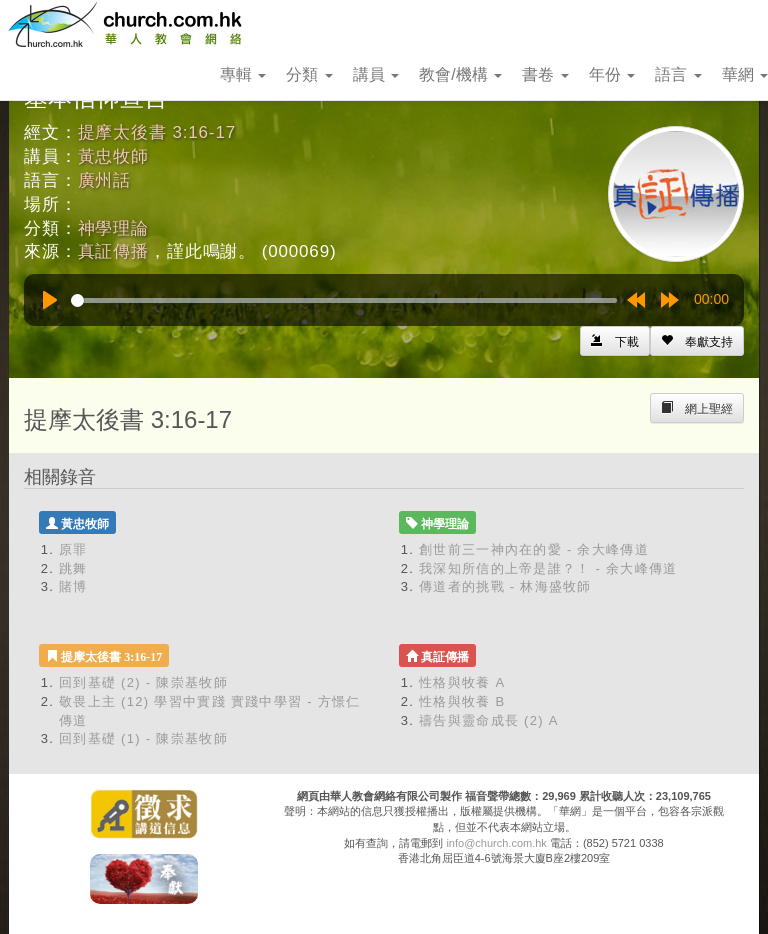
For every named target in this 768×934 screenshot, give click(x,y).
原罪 (73, 549)
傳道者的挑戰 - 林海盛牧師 (505, 586)
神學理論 (113, 228)
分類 (309, 74)
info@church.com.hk (496, 843)
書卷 (545, 74)
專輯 (243, 74)
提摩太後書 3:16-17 (157, 132)
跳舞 (73, 568)
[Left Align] (697, 341)
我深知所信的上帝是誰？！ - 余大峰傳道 (548, 568)
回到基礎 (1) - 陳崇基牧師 (143, 738)
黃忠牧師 (113, 156)
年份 (612, 74)
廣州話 (105, 180)
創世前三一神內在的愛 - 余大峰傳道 (534, 549)
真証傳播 (113, 251)
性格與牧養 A (462, 682)
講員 (376, 74)
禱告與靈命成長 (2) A (489, 720)
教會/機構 (460, 74)
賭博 (73, 586)
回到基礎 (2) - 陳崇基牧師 (143, 682)
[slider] (344, 300)
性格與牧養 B (462, 701)
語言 (678, 74)
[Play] (50, 300)
